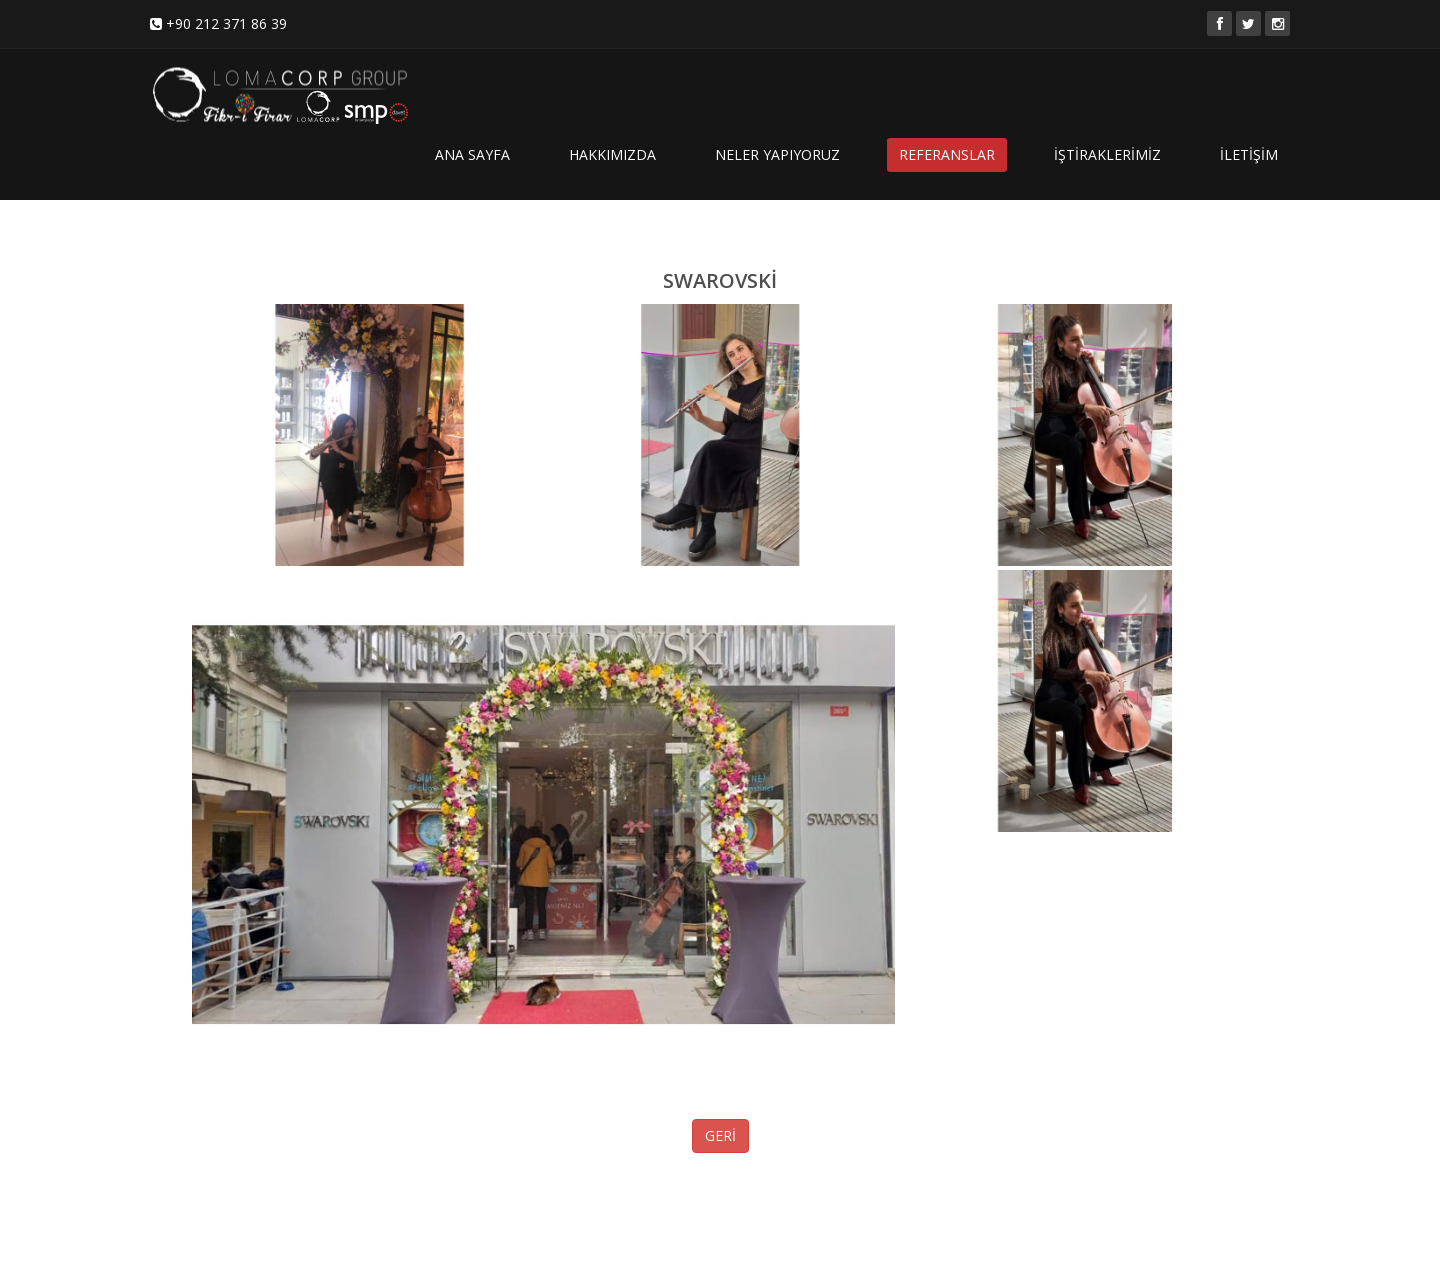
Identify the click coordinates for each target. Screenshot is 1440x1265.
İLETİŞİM (1249, 154)
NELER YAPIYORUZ (777, 154)
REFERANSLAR (947, 154)
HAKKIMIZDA (612, 154)
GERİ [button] (720, 1135)
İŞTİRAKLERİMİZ (1107, 154)
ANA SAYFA (472, 154)
